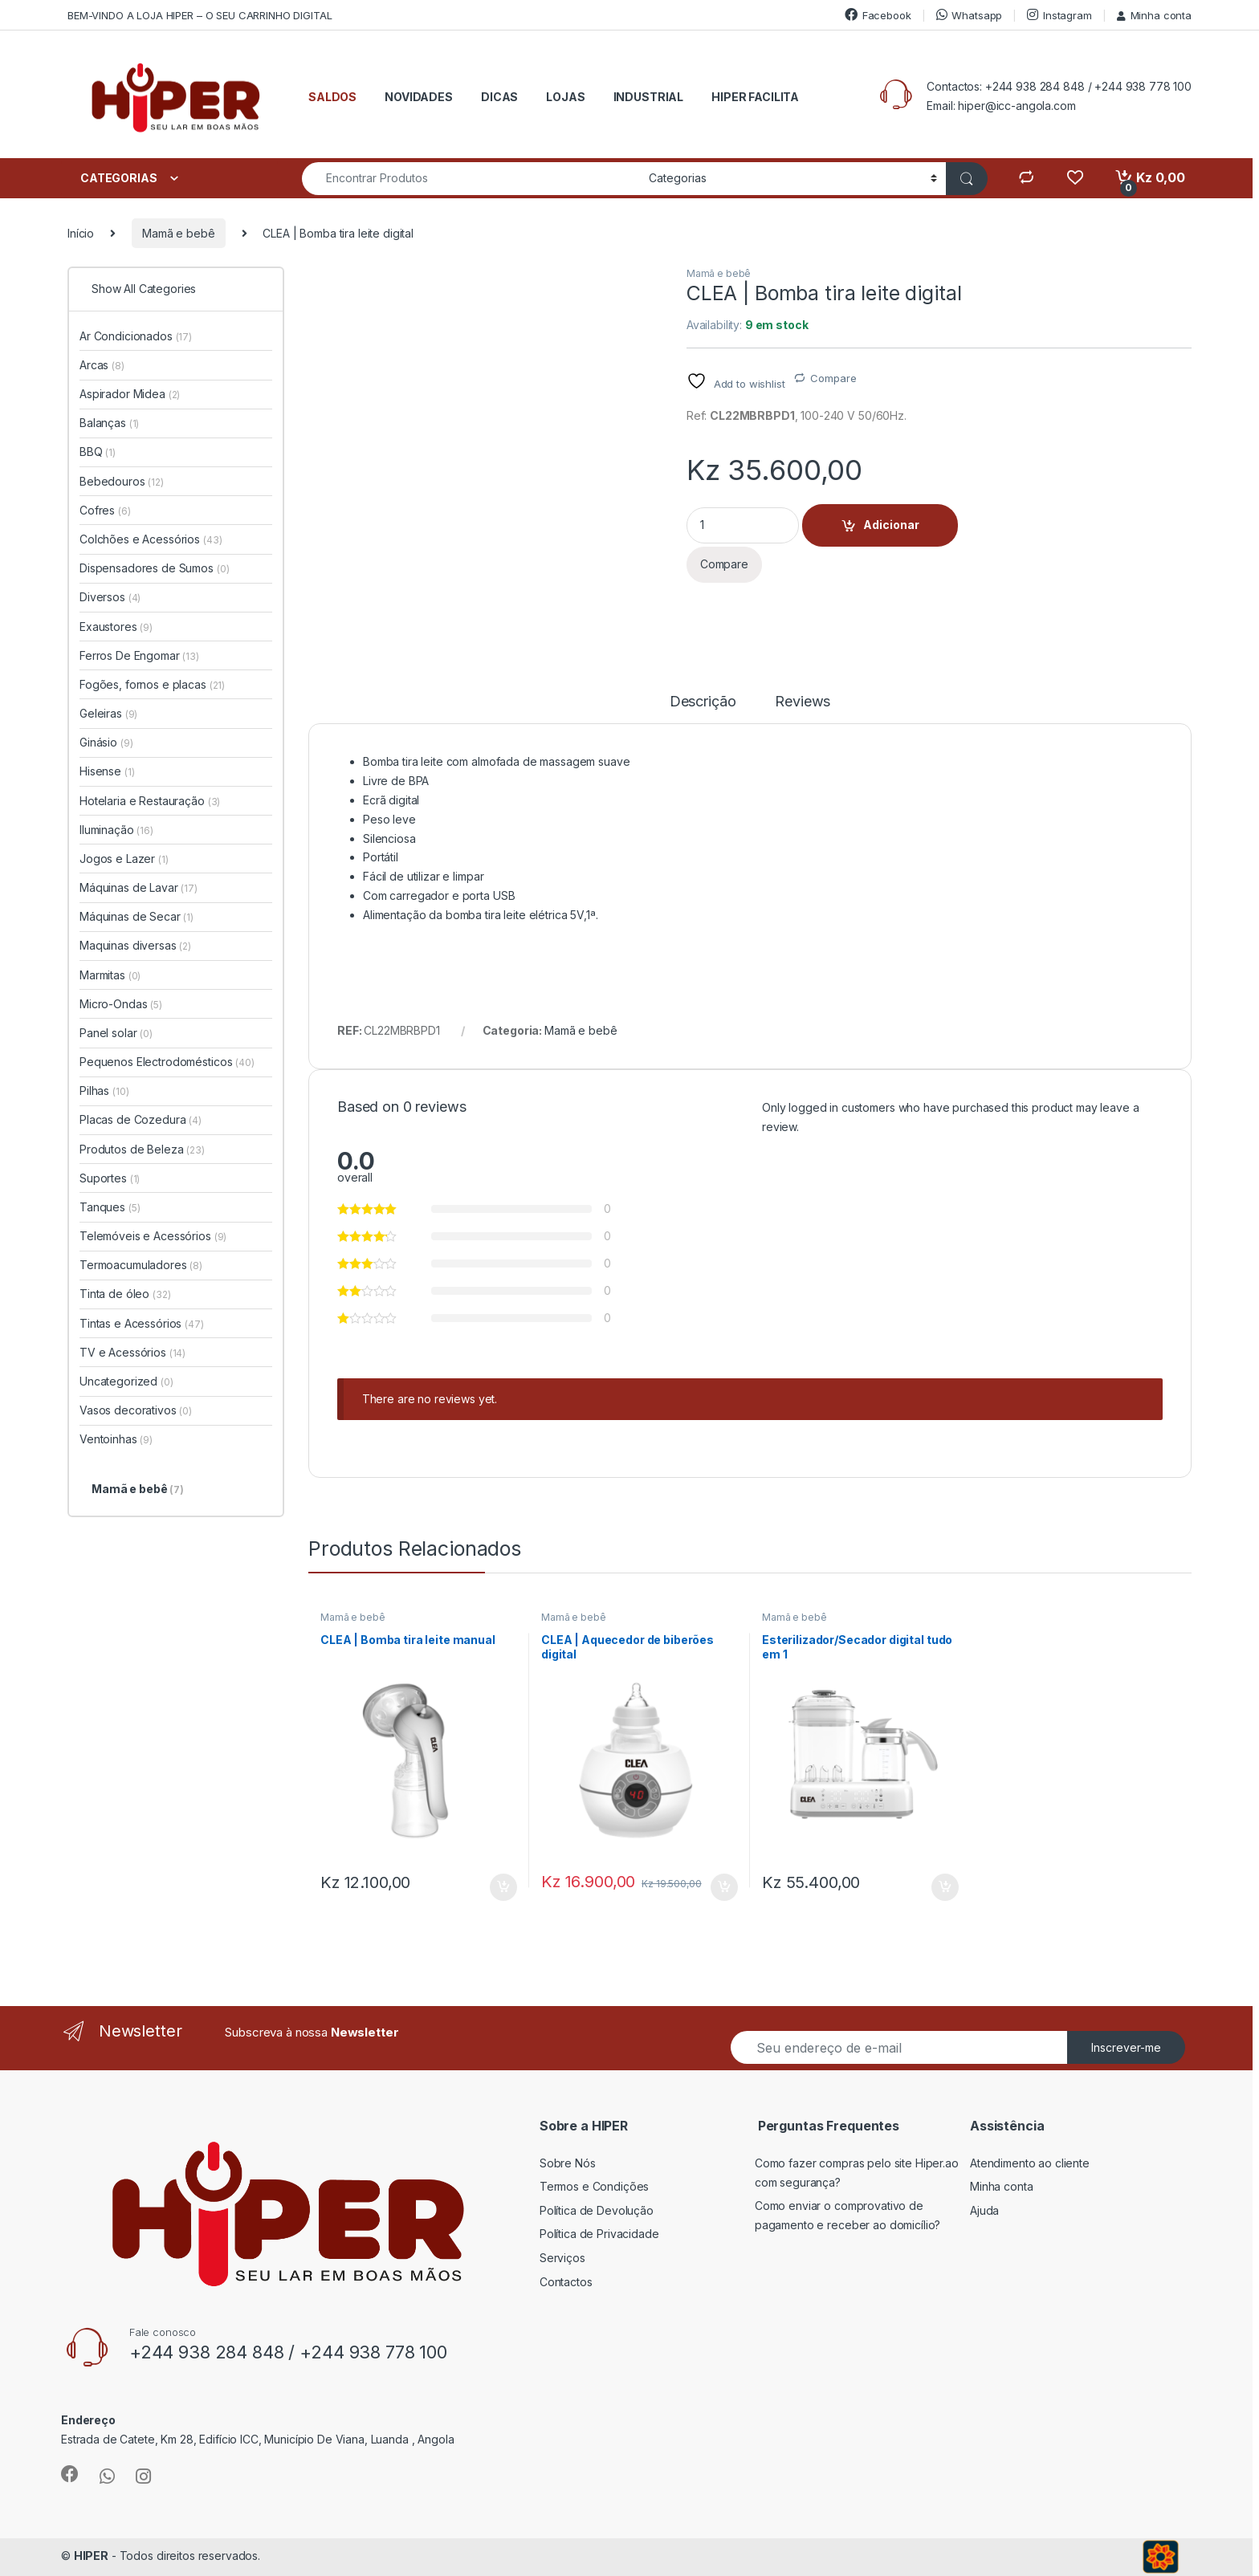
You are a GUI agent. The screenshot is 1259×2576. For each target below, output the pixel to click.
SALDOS (332, 97)
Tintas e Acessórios (141, 1323)
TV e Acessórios (132, 1352)
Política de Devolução (597, 2210)
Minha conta (1154, 15)
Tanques (109, 1207)
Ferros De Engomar (139, 655)
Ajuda (984, 2210)
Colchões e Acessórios (150, 539)
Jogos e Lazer (124, 858)
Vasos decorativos (135, 1410)
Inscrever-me (1126, 2047)
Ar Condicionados (135, 336)
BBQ (97, 451)
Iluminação (116, 829)
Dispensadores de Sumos (154, 568)
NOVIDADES (419, 97)
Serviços (562, 2258)
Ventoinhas (116, 1439)
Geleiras (108, 713)
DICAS (499, 97)
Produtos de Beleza (142, 1149)
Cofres (105, 510)
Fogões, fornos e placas (152, 684)
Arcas (101, 365)
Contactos (566, 2282)
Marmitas (110, 975)
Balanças (109, 422)
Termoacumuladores (140, 1265)
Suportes (109, 1178)
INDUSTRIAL (648, 97)
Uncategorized (126, 1381)
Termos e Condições (594, 2186)
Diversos (110, 597)
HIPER (91, 2555)
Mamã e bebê (178, 233)
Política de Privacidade (599, 2233)
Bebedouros (121, 481)
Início (80, 233)
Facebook (878, 15)
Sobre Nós (568, 2163)
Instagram (1059, 15)
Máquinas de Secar (136, 916)
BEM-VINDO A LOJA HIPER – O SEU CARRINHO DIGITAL (199, 15)
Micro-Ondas (120, 1004)
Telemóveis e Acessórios (152, 1236)
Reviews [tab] (802, 702)
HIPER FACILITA (755, 97)
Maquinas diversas (135, 945)
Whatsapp (969, 15)
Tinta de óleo (125, 1293)
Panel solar (116, 1033)
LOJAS (565, 97)
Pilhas (103, 1090)
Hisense (106, 771)
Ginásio (105, 742)
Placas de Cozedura (140, 1119)
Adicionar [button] (503, 1887)
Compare (833, 378)
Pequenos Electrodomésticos (167, 1061)
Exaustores (116, 626)
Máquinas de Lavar (138, 887)
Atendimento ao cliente (1030, 2163)
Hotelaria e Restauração (149, 801)
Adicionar (891, 524)
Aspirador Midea (129, 394)
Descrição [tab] (703, 702)
